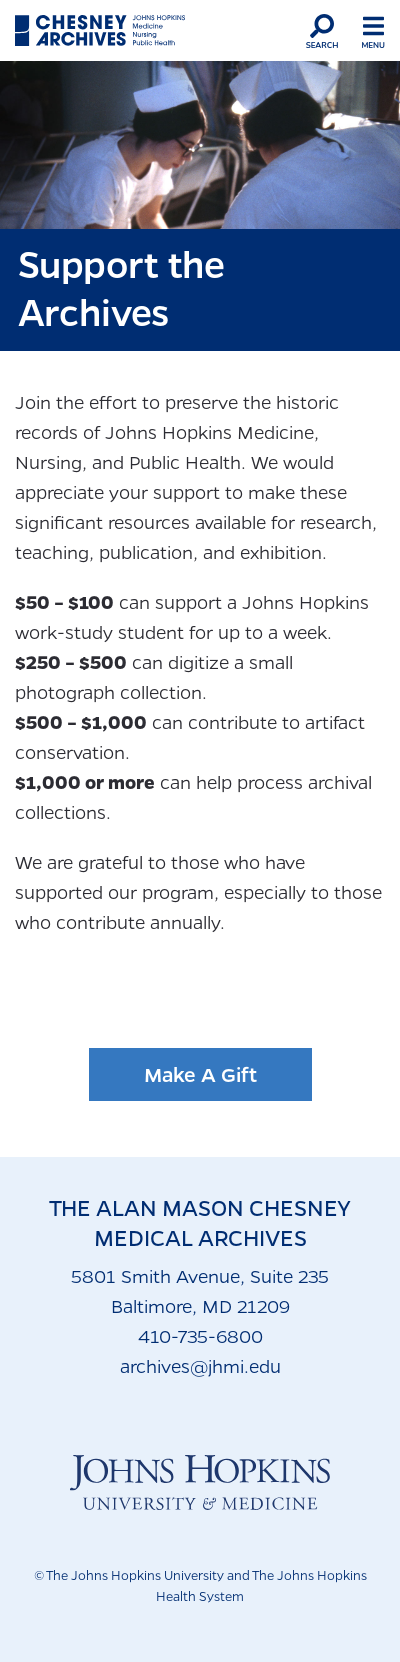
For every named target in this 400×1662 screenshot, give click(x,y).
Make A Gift (200, 1074)
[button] (322, 31)
